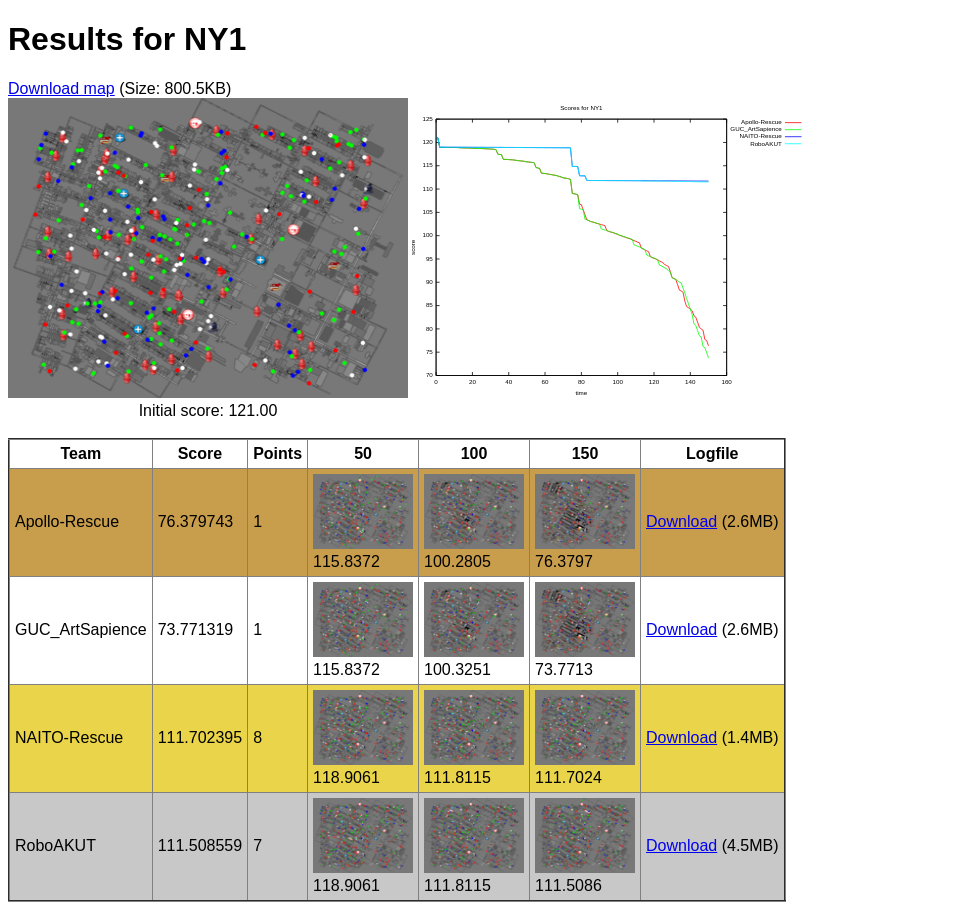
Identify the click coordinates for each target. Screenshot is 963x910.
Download (681, 521)
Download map (61, 88)
